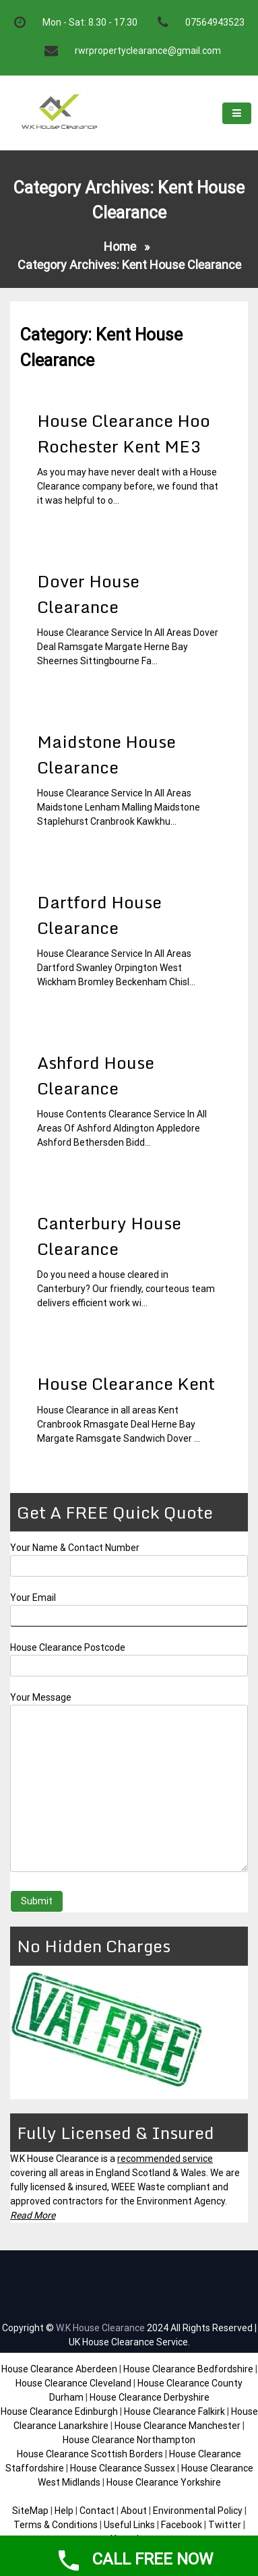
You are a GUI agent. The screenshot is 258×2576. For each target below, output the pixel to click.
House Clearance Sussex (122, 2468)
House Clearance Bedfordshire (188, 2369)
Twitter (224, 2524)
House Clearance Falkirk (174, 2411)
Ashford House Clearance (95, 1075)
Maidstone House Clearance (106, 754)
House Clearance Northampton (129, 2439)
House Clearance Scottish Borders (90, 2454)
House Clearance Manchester (177, 2425)
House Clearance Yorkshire (163, 2482)
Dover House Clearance (88, 593)
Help (64, 2510)
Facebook (182, 2524)
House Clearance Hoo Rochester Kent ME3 (123, 433)
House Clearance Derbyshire (149, 2397)
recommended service (165, 2158)
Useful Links (129, 2524)
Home (120, 246)
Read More (32, 2215)
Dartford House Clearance (99, 914)
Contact (97, 2510)
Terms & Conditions (55, 2524)
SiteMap (30, 2510)
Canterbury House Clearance (109, 1235)
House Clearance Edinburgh (59, 2411)
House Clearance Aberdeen (59, 2369)
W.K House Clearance (100, 2327)
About (134, 2510)
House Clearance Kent (126, 1383)
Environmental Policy (198, 2510)
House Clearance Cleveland (73, 2383)
